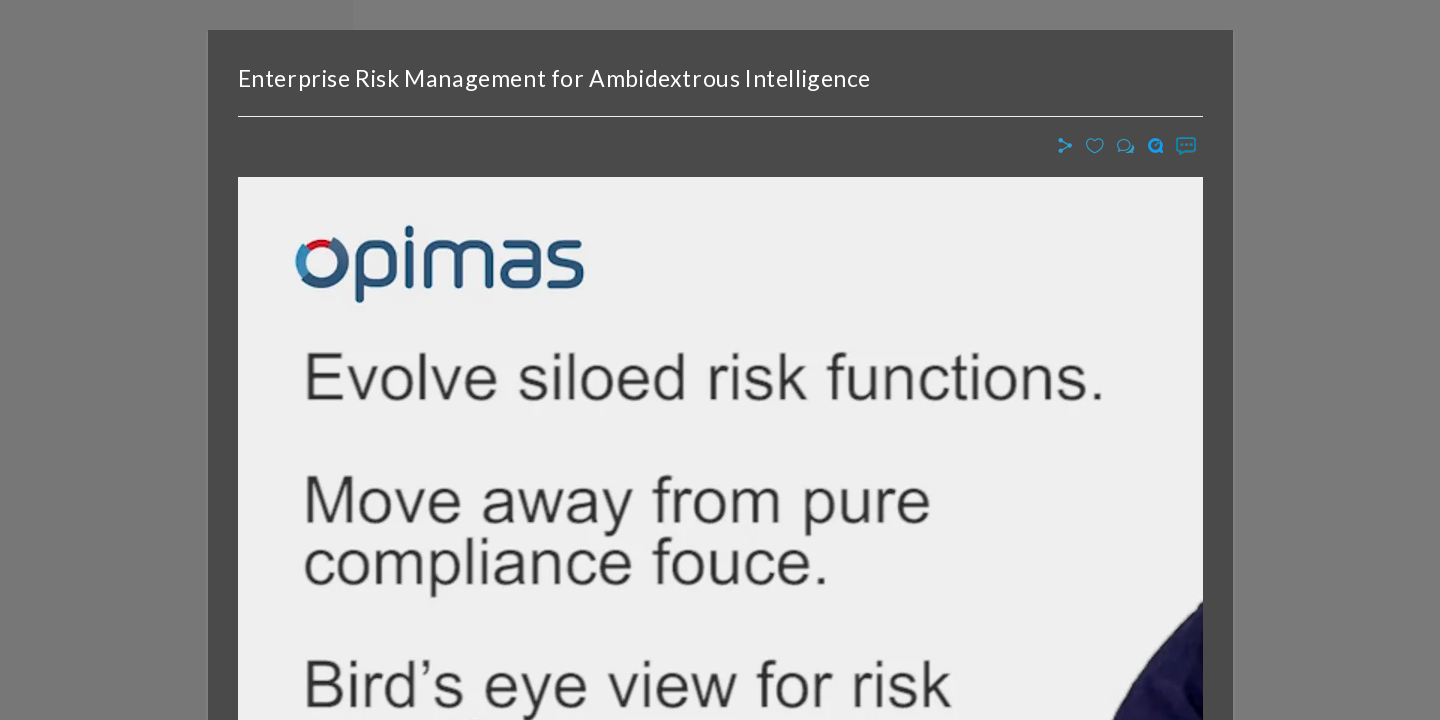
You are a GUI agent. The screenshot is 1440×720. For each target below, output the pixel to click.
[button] (1068, 146)
